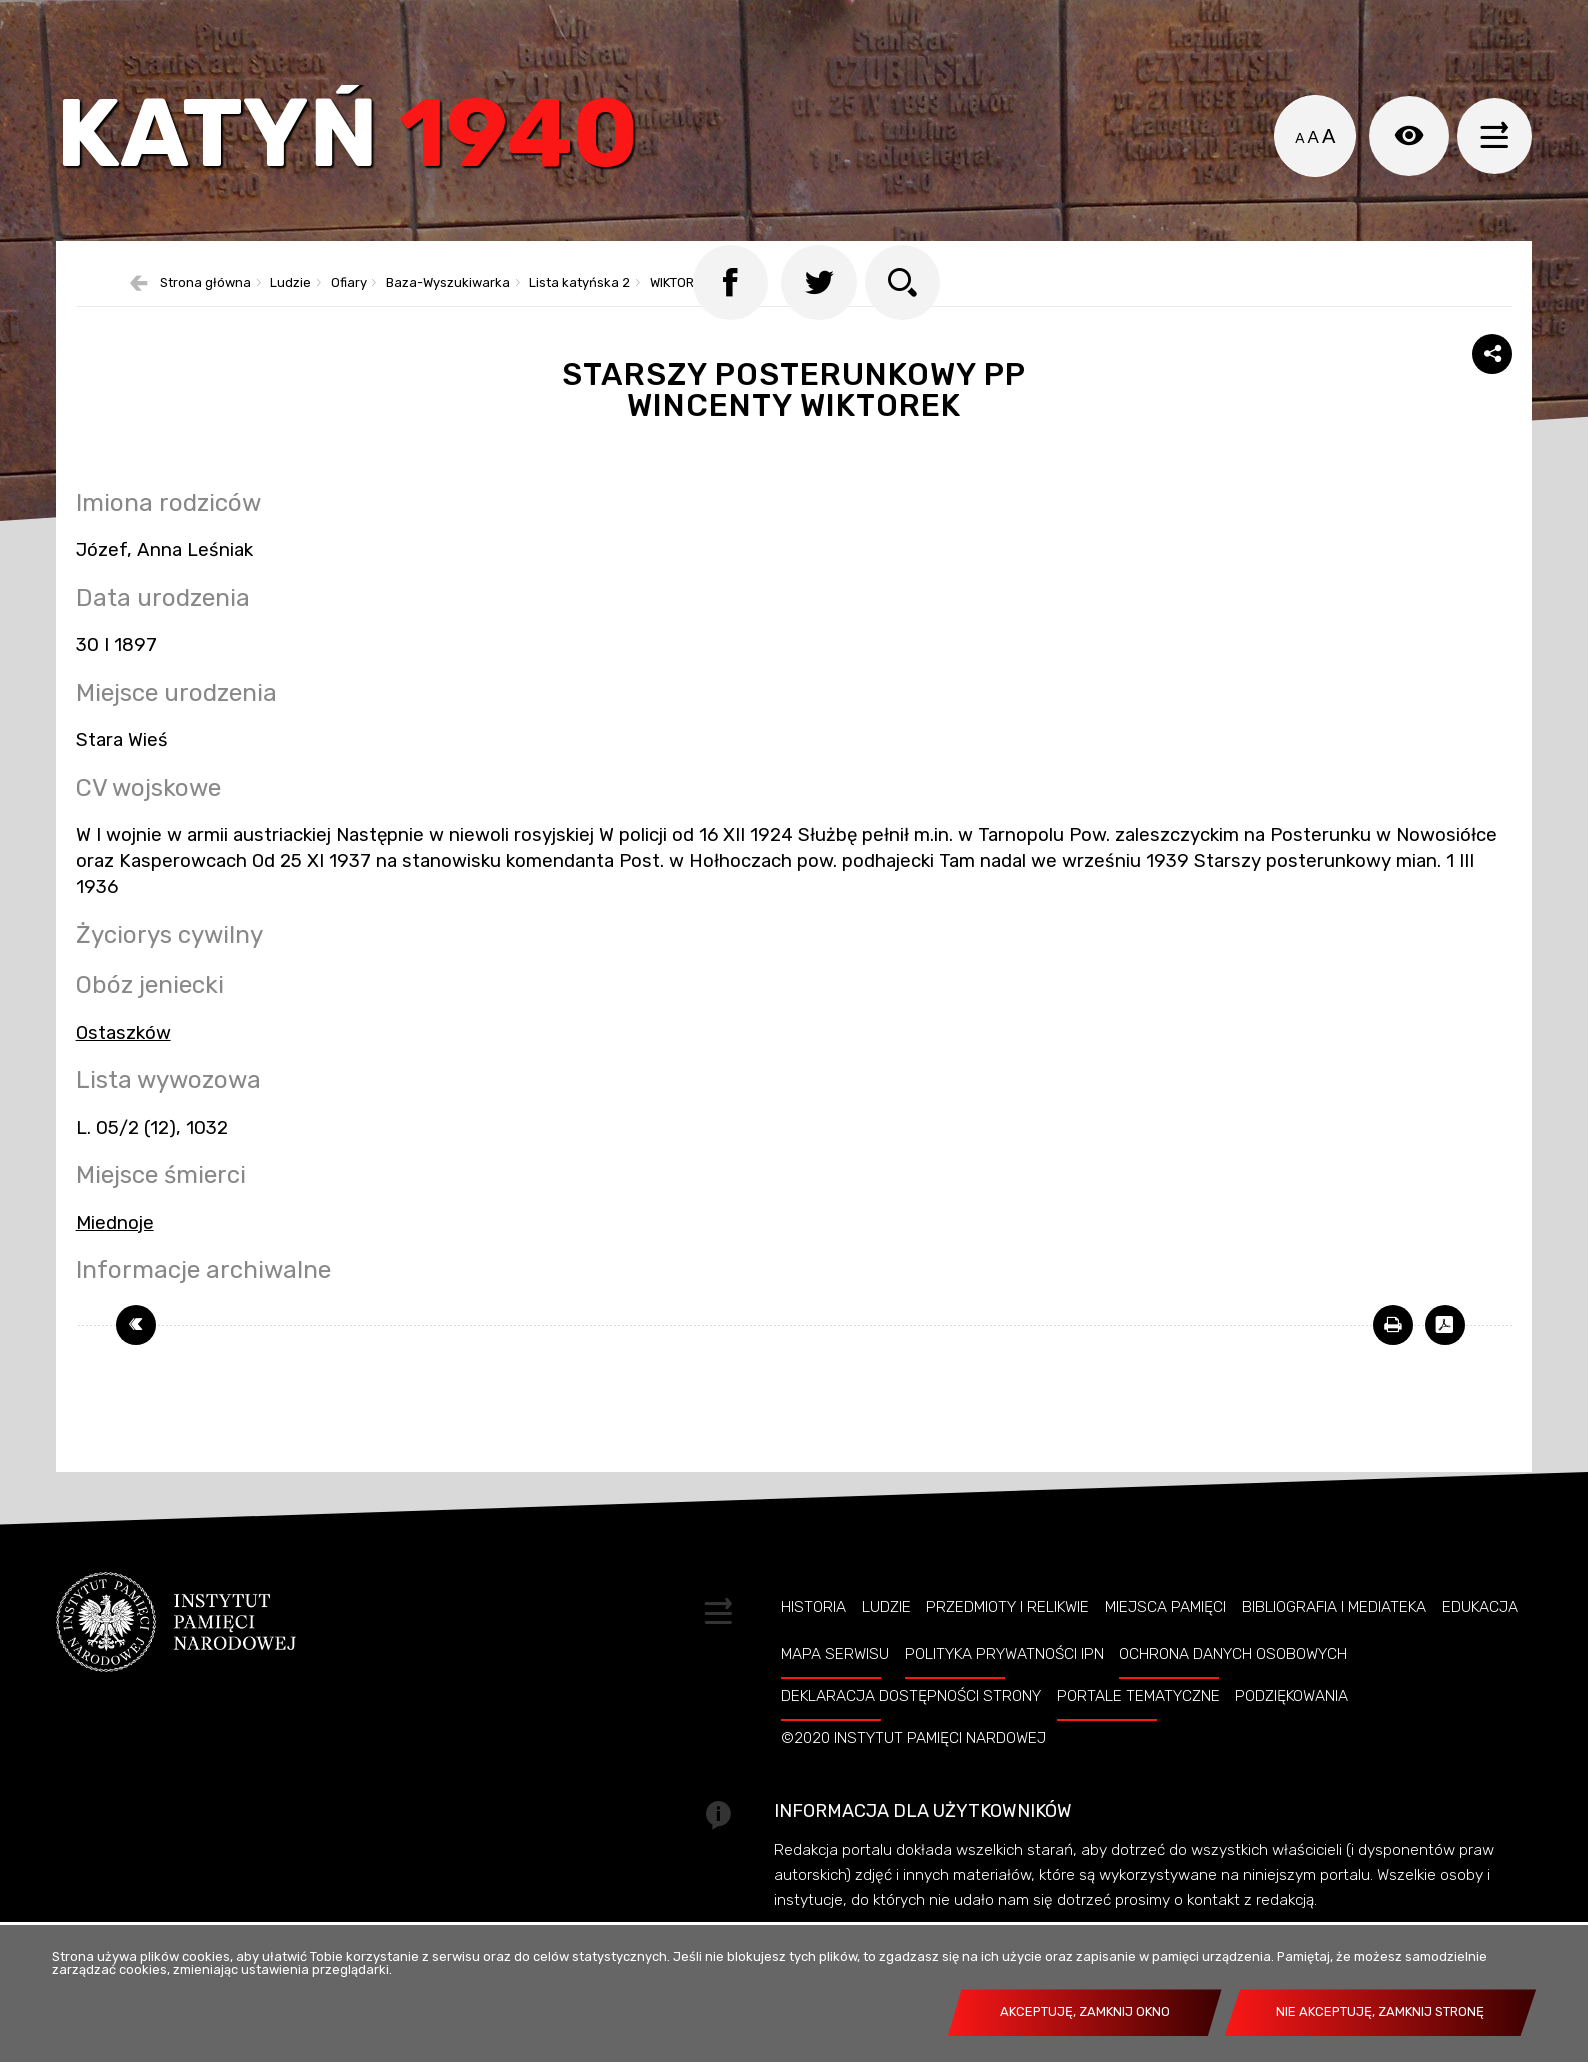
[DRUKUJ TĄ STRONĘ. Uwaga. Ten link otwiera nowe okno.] (1393, 1354)
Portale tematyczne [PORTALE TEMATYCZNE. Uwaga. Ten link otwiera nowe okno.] (1138, 1725)
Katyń (360, 144)
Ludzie (886, 1636)
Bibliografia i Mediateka (1334, 1636)
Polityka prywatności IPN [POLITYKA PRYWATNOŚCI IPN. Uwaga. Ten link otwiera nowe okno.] (1004, 1683)
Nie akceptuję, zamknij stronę (1380, 2011)
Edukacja (1480, 1636)
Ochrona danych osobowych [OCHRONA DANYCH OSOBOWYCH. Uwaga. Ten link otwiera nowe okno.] (1233, 1683)
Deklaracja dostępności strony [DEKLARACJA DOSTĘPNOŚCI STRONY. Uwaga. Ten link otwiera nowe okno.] (911, 1725)
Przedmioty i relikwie (1007, 1636)
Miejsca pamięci (1165, 1636)
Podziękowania (1291, 1725)
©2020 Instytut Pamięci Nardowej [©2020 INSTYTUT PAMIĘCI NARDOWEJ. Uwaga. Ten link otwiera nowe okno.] (913, 1767)
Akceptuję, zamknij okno (1085, 2011)
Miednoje (115, 1252)
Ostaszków (123, 1062)
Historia (813, 1636)
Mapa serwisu (835, 1683)
